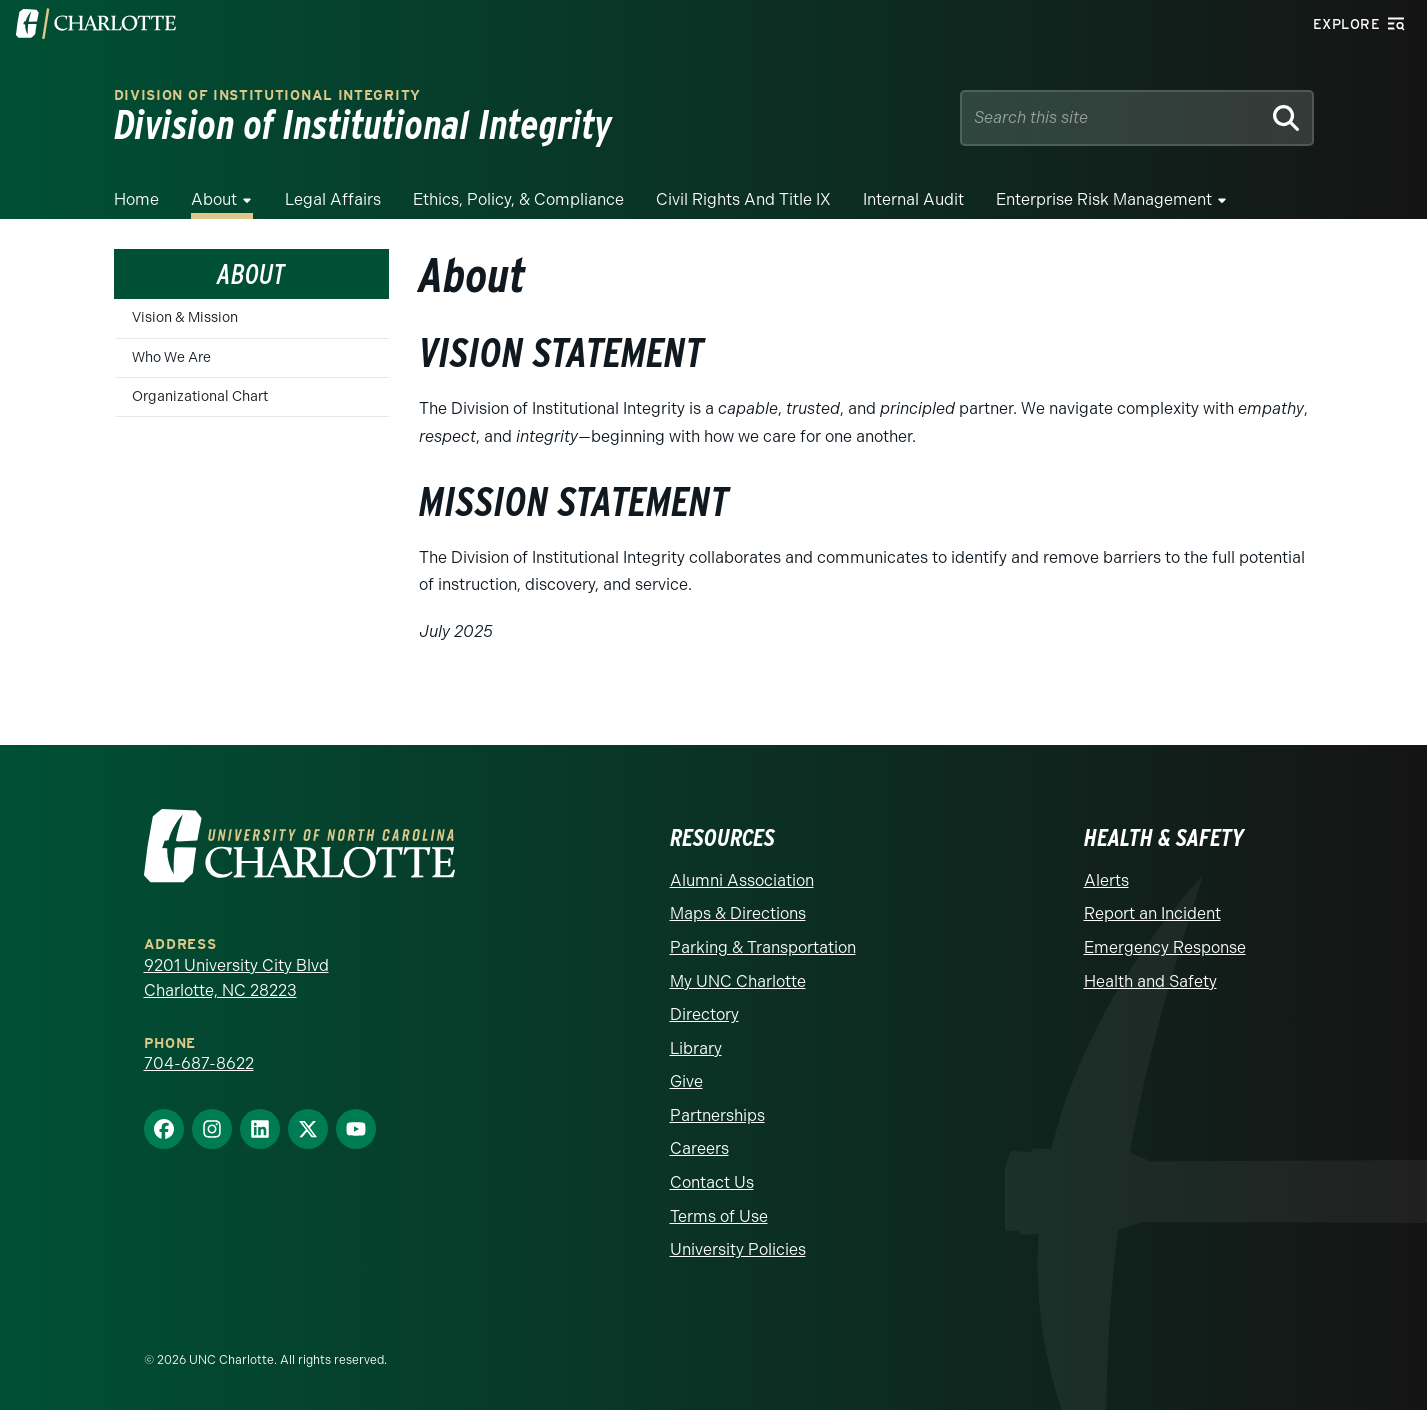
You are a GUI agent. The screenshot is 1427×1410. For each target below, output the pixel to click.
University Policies (738, 1249)
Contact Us (712, 1182)
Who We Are (171, 357)
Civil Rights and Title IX (743, 199)
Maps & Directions (738, 913)
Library (696, 1048)
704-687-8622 (199, 1063)
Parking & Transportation (763, 947)
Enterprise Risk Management (1104, 199)
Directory (704, 1014)
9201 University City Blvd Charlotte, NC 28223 (236, 978)
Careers (699, 1148)
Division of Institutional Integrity (268, 95)
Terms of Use (719, 1216)
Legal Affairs (333, 199)
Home (136, 199)
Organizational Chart (200, 396)
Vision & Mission (185, 317)
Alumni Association (742, 880)
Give (686, 1081)
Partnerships (717, 1115)
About (214, 199)
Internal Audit (913, 199)
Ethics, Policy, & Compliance (518, 199)
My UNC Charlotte (738, 981)
